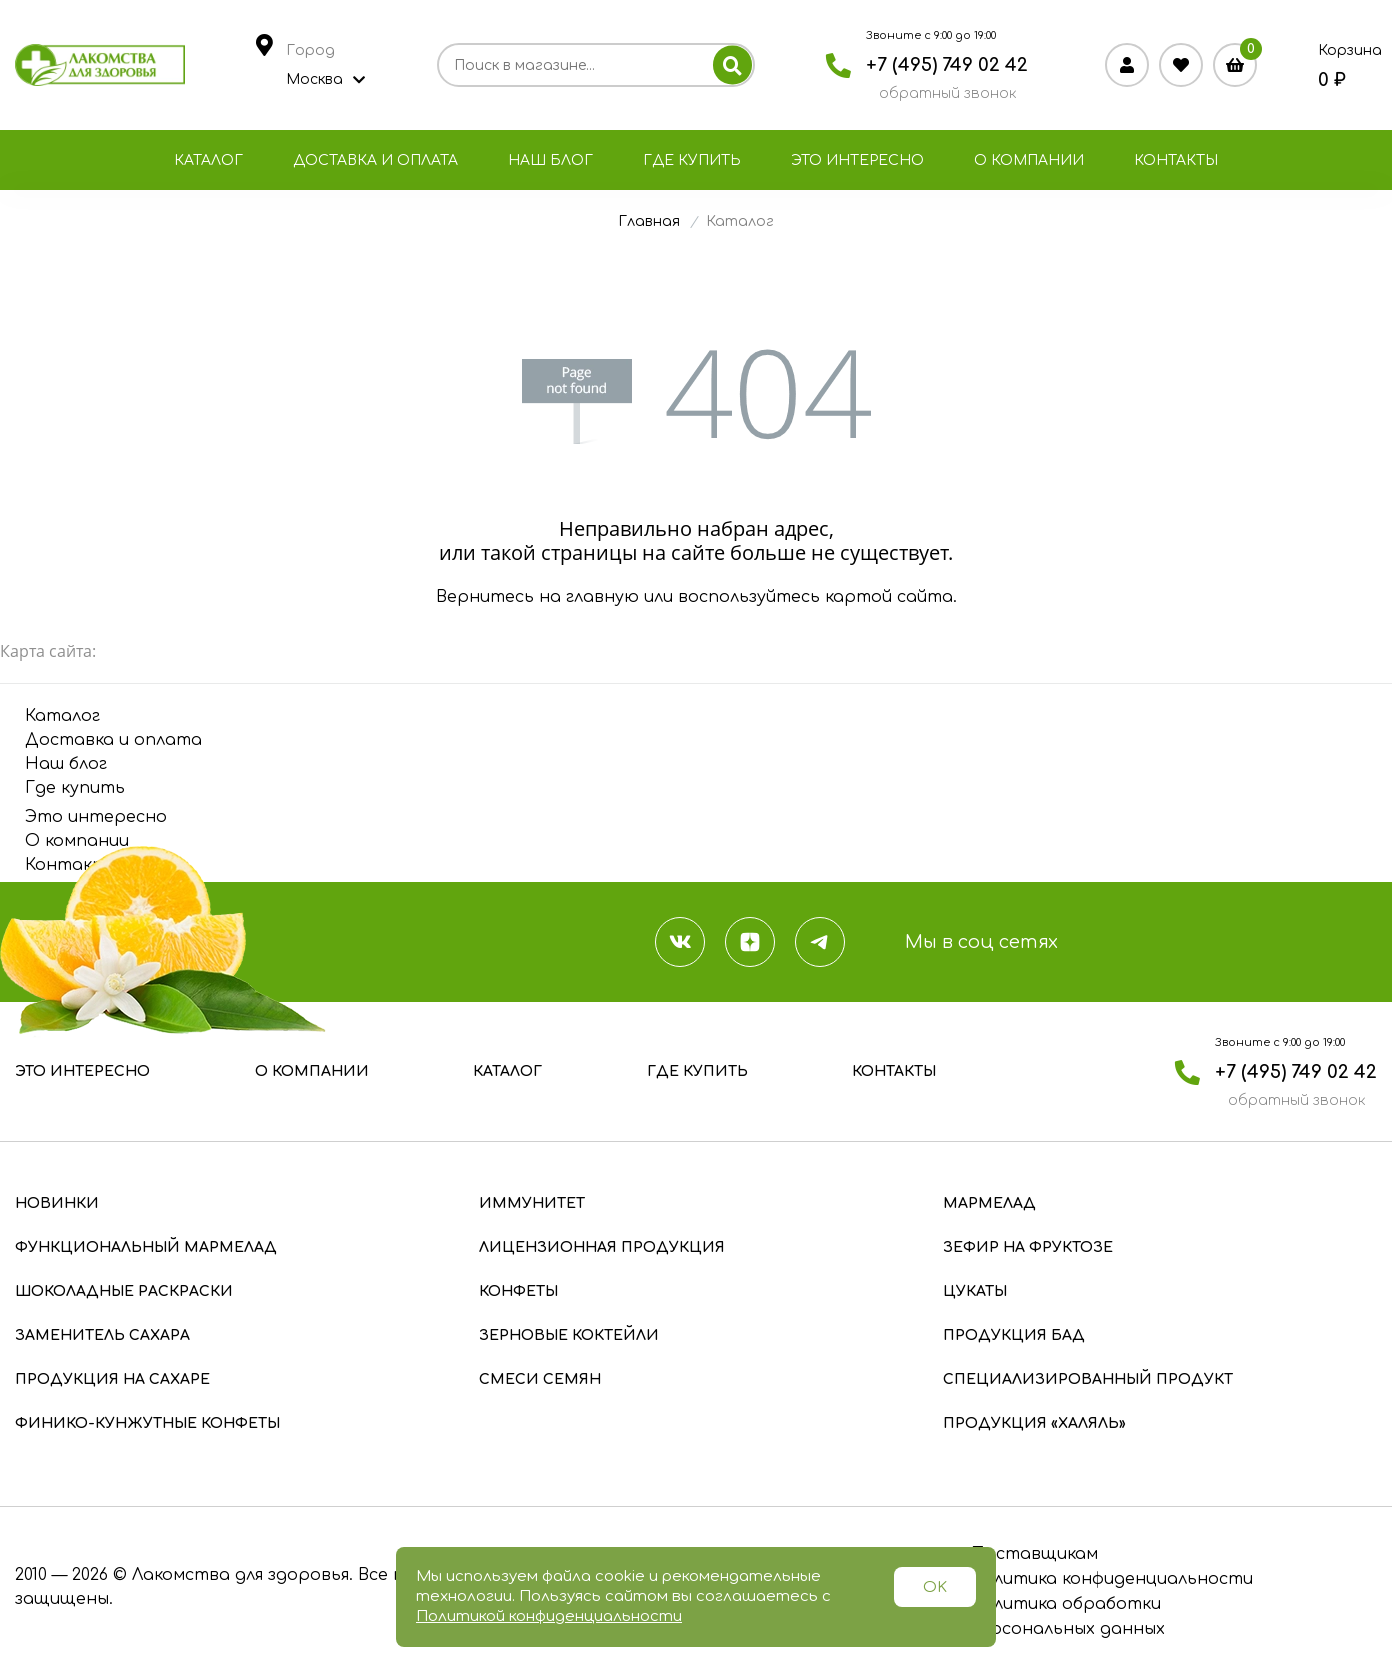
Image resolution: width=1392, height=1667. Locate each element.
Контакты (1176, 160)
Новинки (57, 1203)
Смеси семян (540, 1379)
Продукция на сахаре (112, 1379)
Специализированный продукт (1088, 1379)
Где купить (692, 160)
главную (602, 597)
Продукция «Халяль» (1034, 1423)
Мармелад (989, 1203)
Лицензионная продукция (602, 1247)
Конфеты (518, 1291)
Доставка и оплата (375, 160)
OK (935, 1587)
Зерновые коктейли (569, 1335)
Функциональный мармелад (146, 1247)
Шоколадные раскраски (124, 1291)
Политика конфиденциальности (1111, 1579)
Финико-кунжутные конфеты (147, 1423)
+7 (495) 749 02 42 (947, 65)
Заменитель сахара (102, 1335)
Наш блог (550, 160)
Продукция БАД (1014, 1335)
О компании (1029, 160)
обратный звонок (947, 93)
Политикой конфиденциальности (549, 1616)
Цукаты (975, 1291)
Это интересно (857, 160)
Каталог (208, 160)
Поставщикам (1032, 1554)
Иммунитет (532, 1203)
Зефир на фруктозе (1028, 1247)
